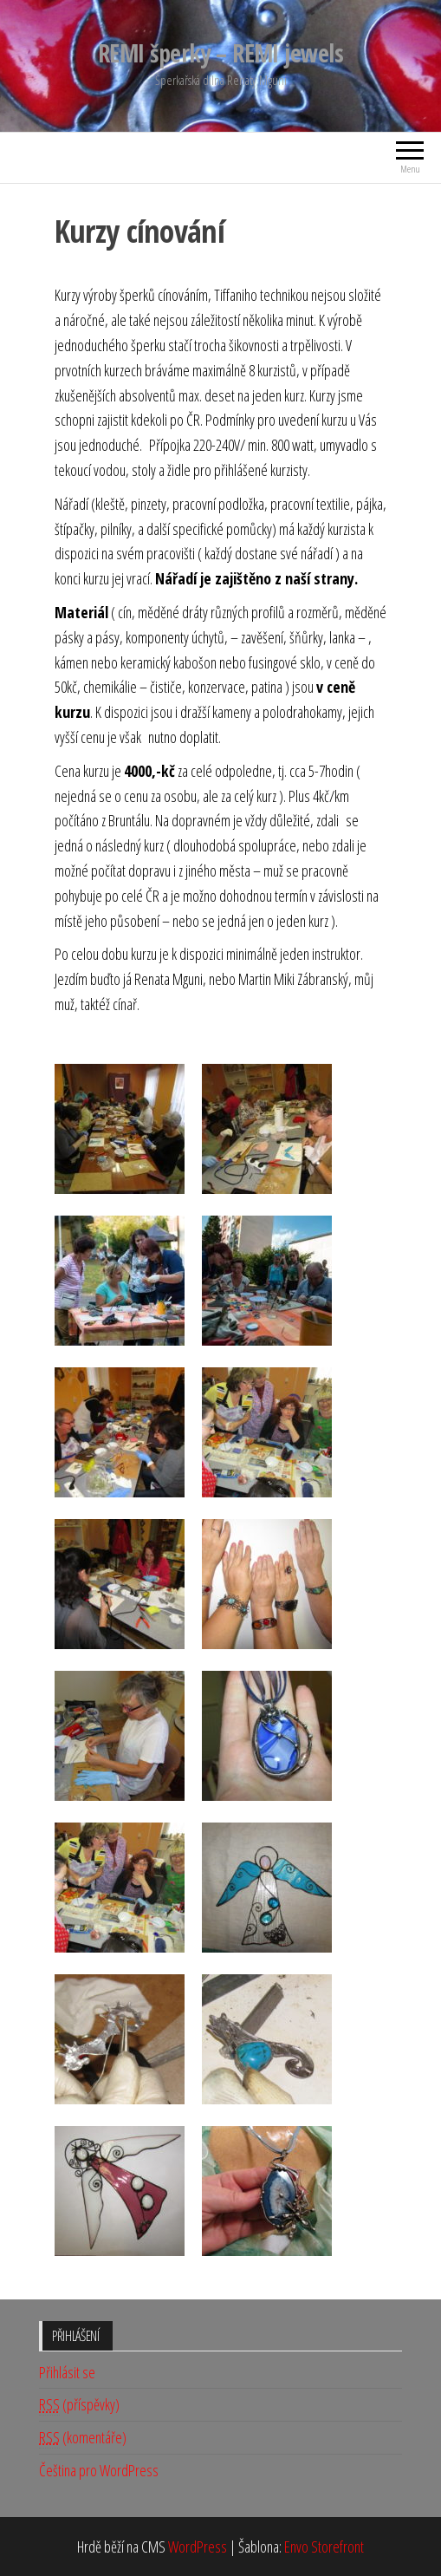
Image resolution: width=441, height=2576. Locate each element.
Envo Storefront (324, 2546)
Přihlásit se (67, 2372)
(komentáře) (82, 2438)
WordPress (197, 2546)
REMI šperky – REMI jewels (220, 52)
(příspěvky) (79, 2405)
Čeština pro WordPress (99, 2470)
